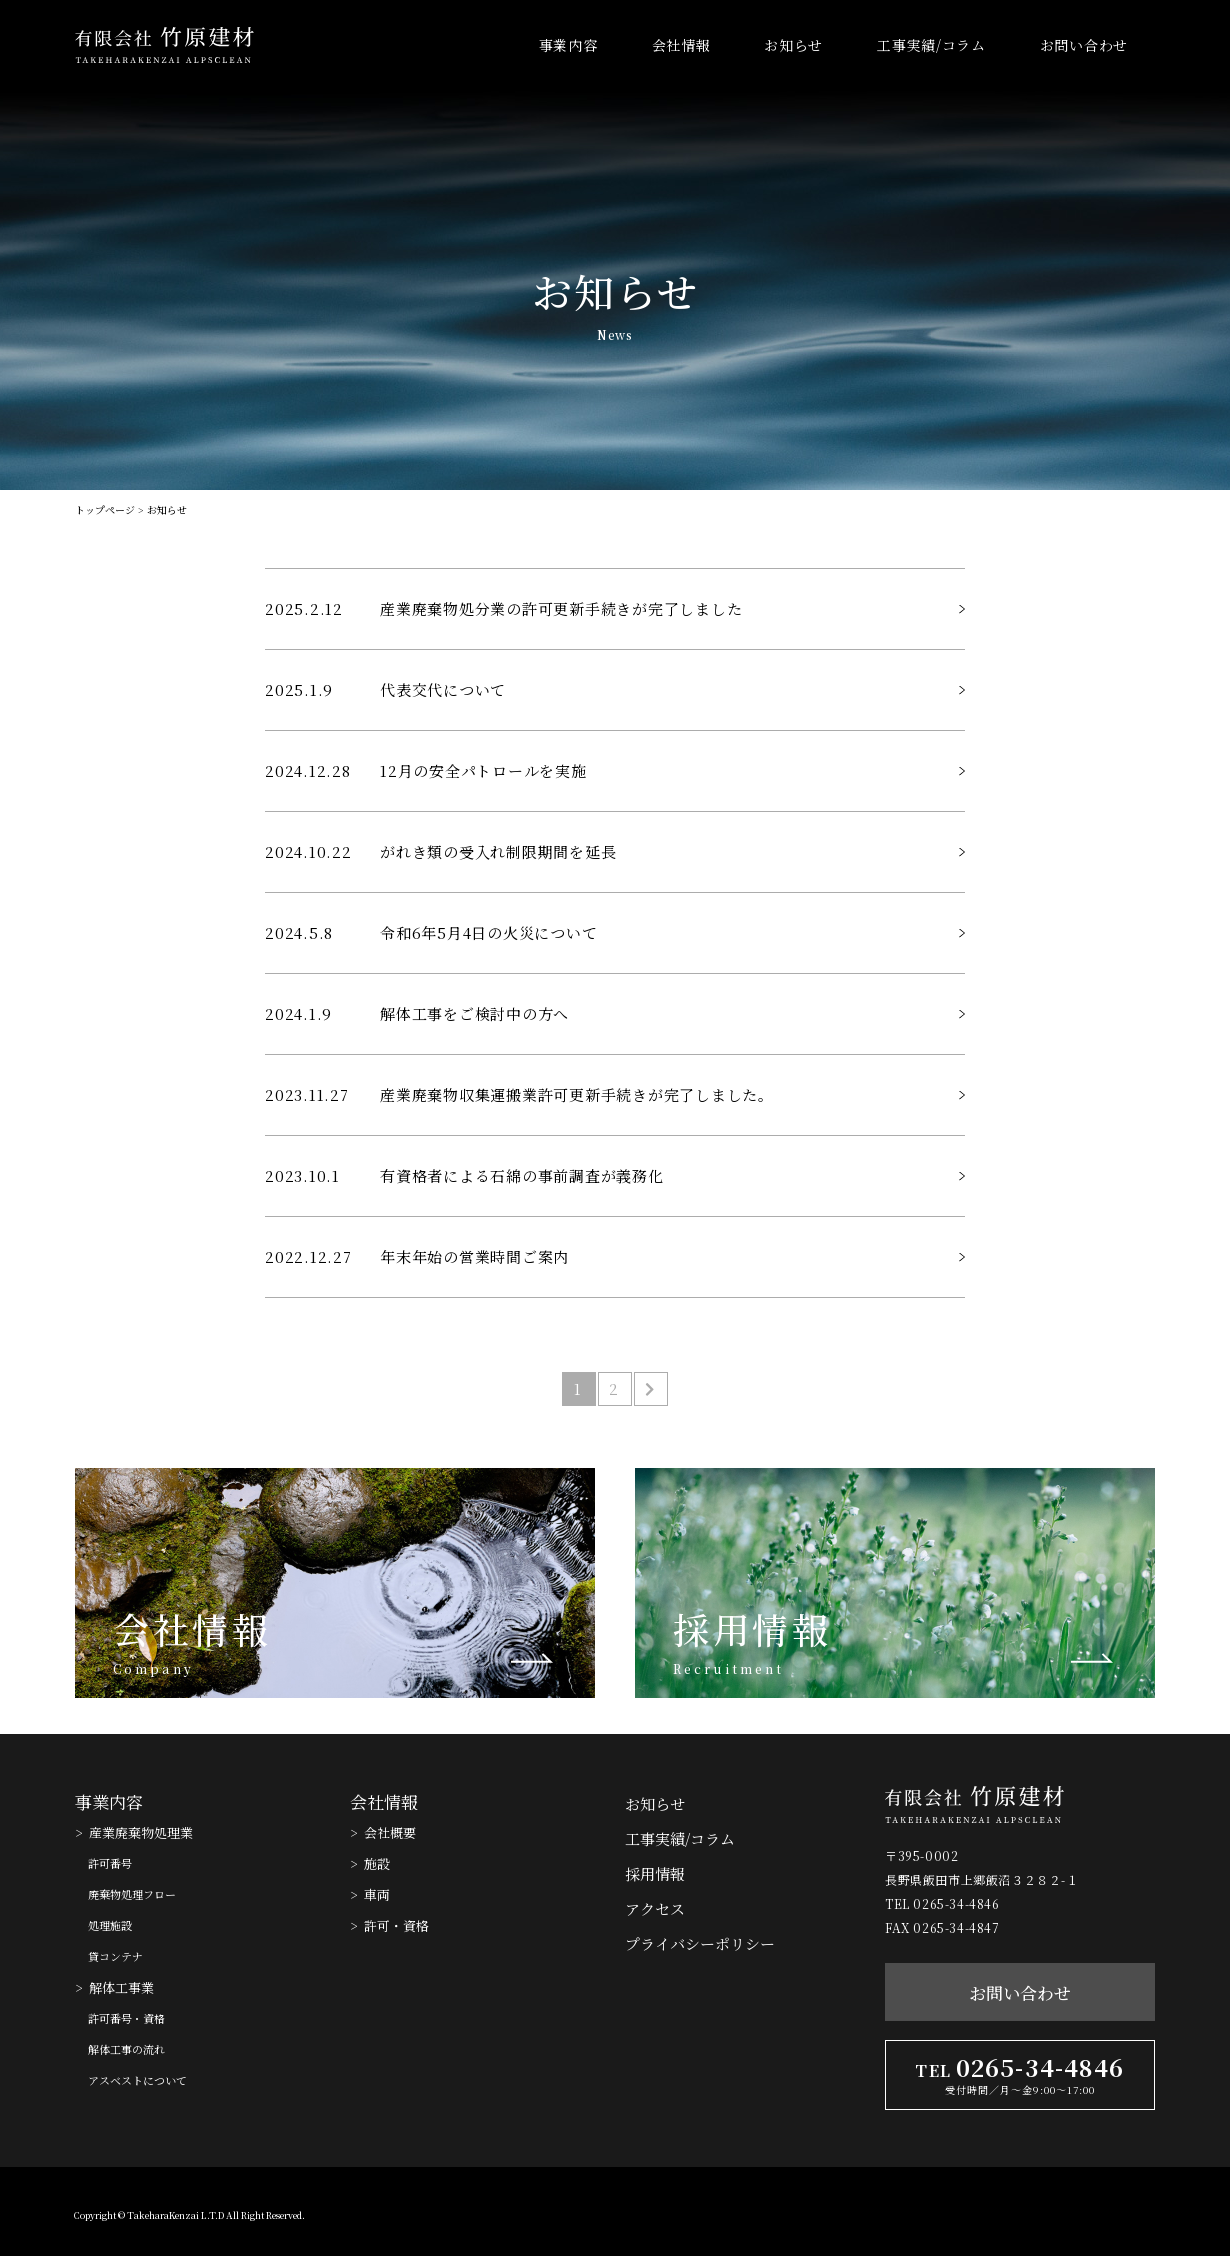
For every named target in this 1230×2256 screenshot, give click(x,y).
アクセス (655, 1908)
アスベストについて (137, 2080)
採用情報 (752, 1629)
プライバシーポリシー (700, 1943)
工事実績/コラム (931, 45)
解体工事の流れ (126, 2049)
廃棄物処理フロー (132, 1894)
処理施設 (110, 1925)
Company (153, 1669)
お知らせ (793, 45)
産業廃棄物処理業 (141, 1832)
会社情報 (681, 45)
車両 (377, 1894)
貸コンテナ (115, 1956)
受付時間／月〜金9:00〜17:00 (1020, 2090)
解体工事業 (121, 1987)
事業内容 (568, 45)
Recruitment (728, 1669)
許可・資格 (396, 1925)
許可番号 (110, 1863)
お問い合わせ (1084, 45)
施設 (377, 1863)
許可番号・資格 (126, 2018)
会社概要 (390, 1832)
